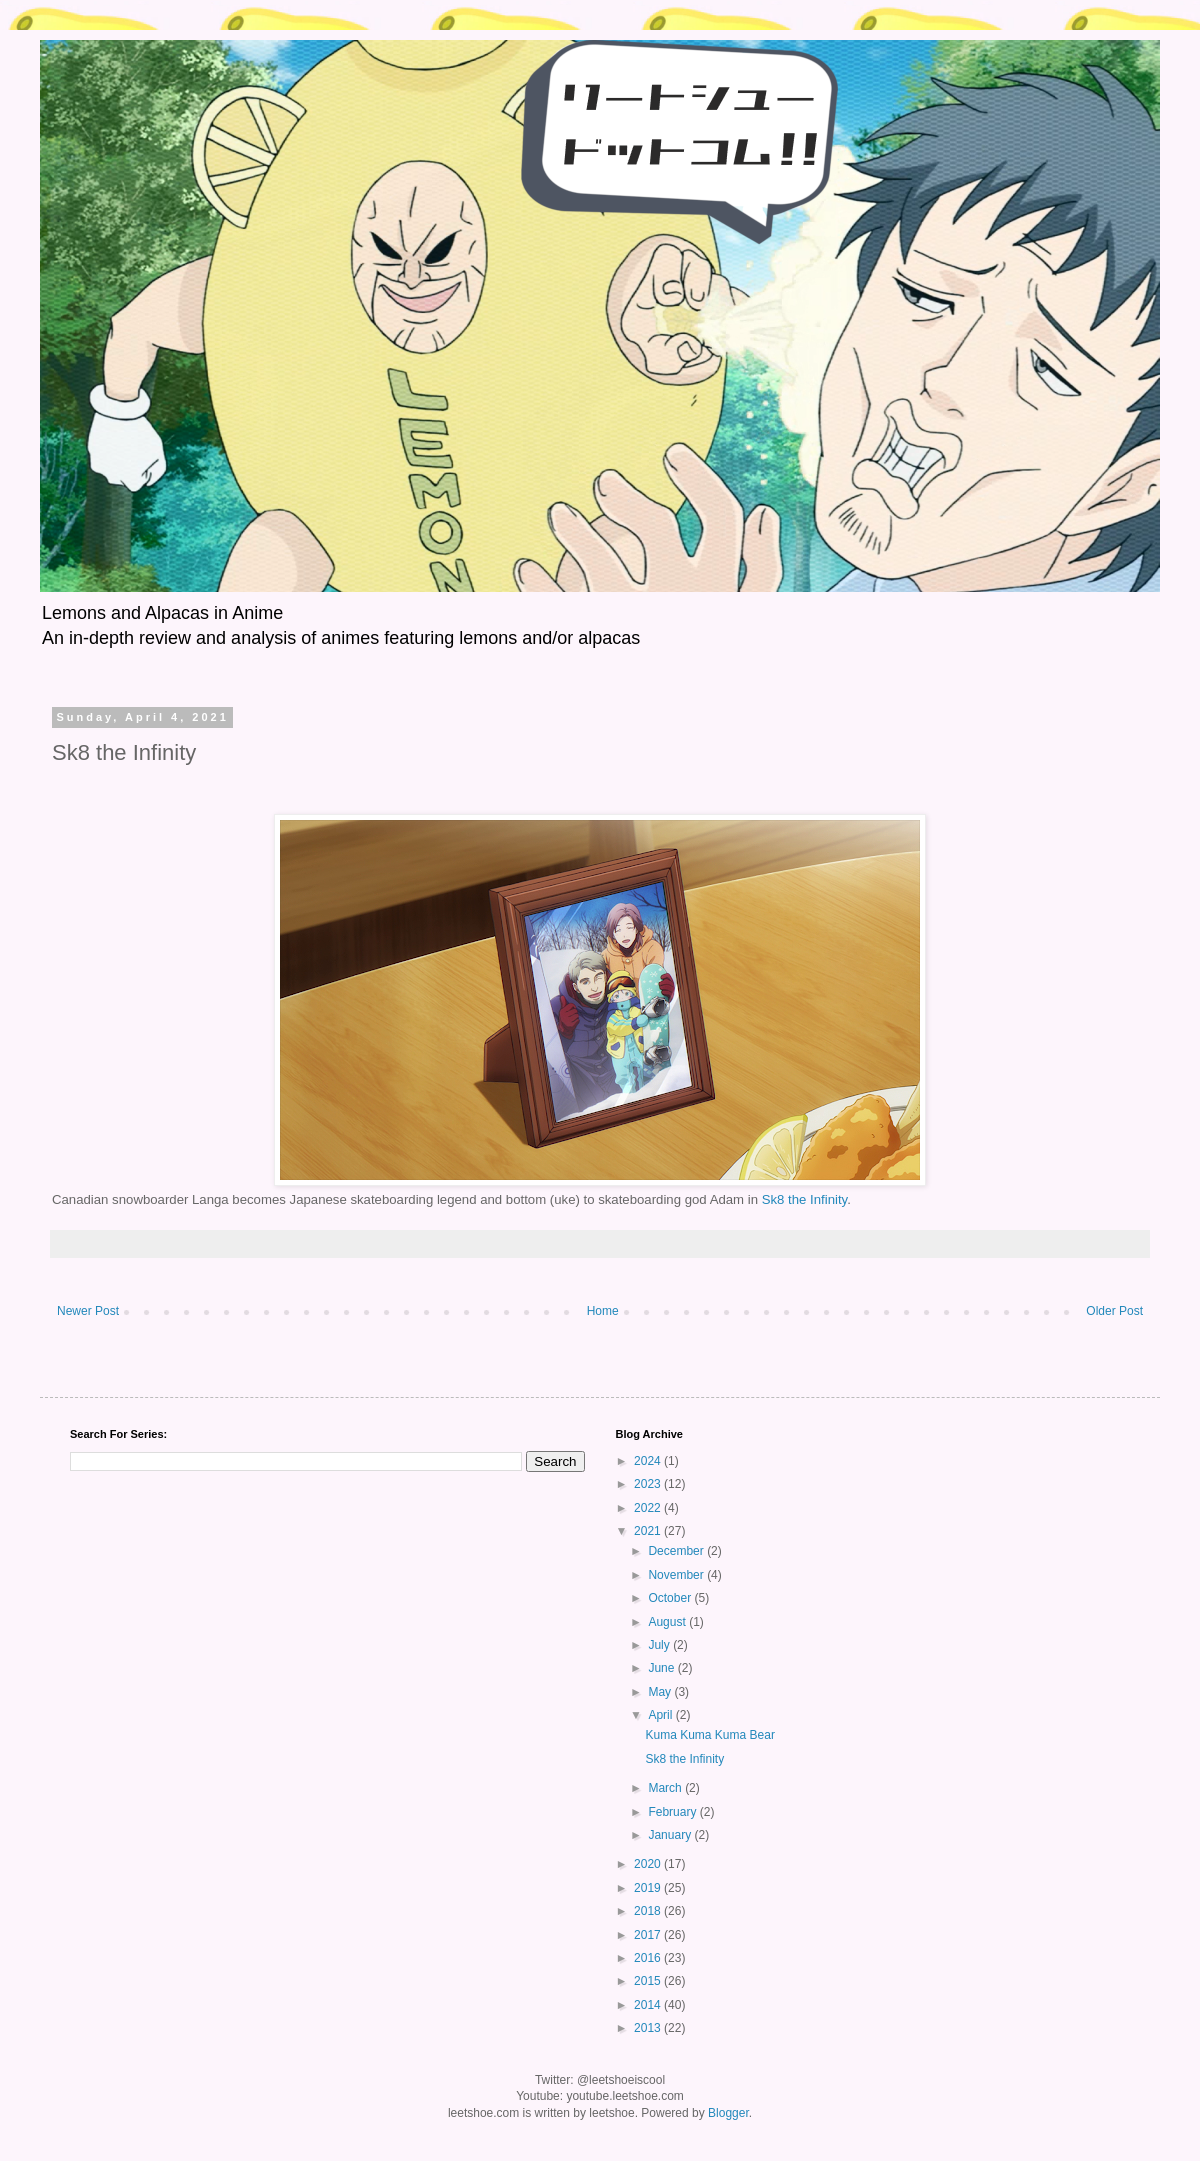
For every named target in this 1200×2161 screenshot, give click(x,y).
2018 (649, 1911)
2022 (649, 1508)
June (662, 1668)
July (660, 1645)
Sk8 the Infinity (805, 1199)
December (677, 1551)
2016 (649, 1958)
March (666, 1788)
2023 (649, 1484)
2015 (649, 1981)
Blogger (728, 2113)
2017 (649, 1935)
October (671, 1598)
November (677, 1575)
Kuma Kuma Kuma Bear (709, 1735)
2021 (649, 1531)
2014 (649, 2005)
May (661, 1692)
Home (603, 1311)
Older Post (1114, 1311)
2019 (649, 1888)
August (668, 1622)
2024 (649, 1461)
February (673, 1812)
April (661, 1715)
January (671, 1835)
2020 (649, 1864)
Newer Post (88, 1311)
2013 (649, 2028)
